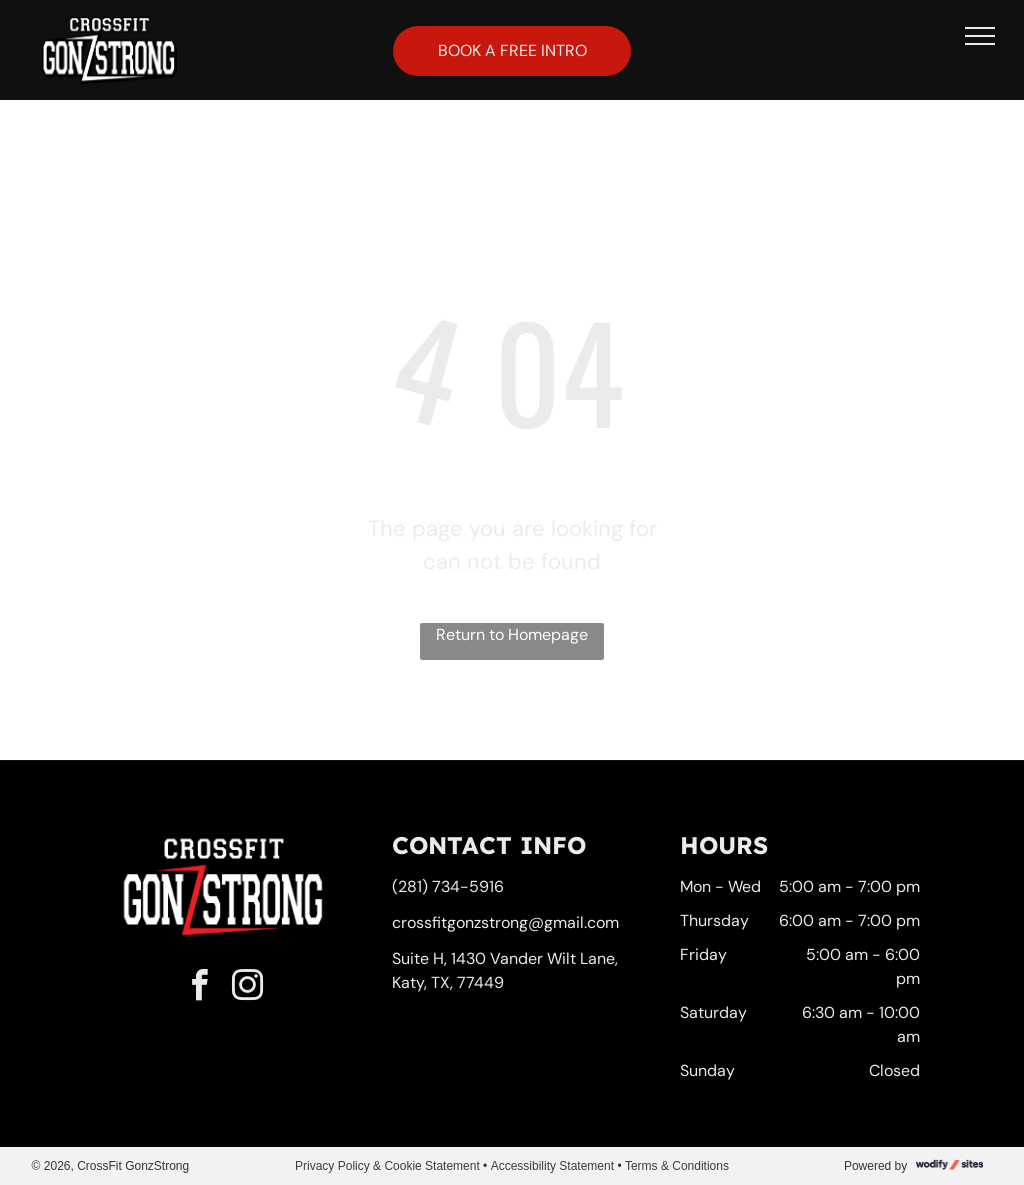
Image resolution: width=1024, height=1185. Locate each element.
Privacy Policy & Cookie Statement (387, 1166)
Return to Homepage (512, 634)
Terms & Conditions (677, 1166)
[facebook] (200, 988)
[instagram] (248, 988)
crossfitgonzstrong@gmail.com (505, 922)
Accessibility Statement (552, 1166)
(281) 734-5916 (448, 886)
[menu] (980, 36)
